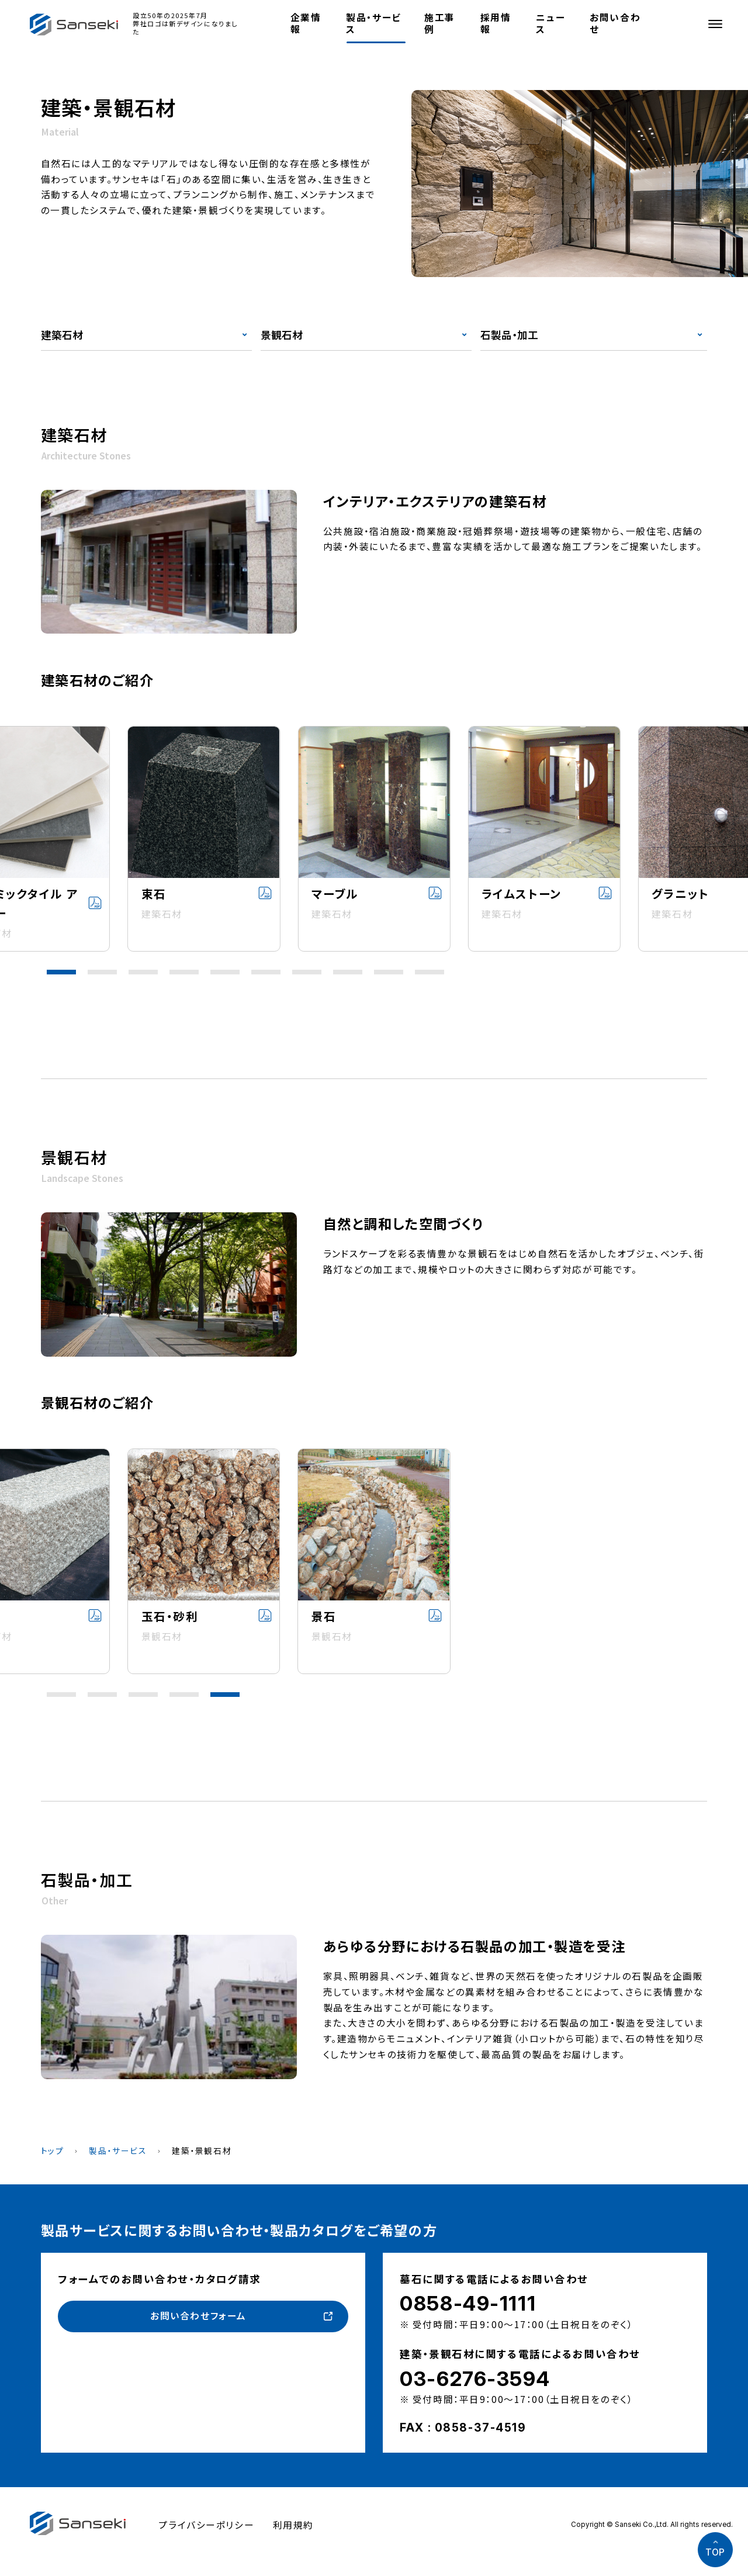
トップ (52, 2150)
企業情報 (305, 23)
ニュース (550, 23)
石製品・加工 (509, 334)
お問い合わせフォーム (198, 2315)
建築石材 (62, 334)
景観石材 (282, 334)
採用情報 (495, 23)
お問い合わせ (615, 23)
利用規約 (293, 2525)
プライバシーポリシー (206, 2525)
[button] (61, 972)
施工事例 (439, 23)
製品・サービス (373, 23)
